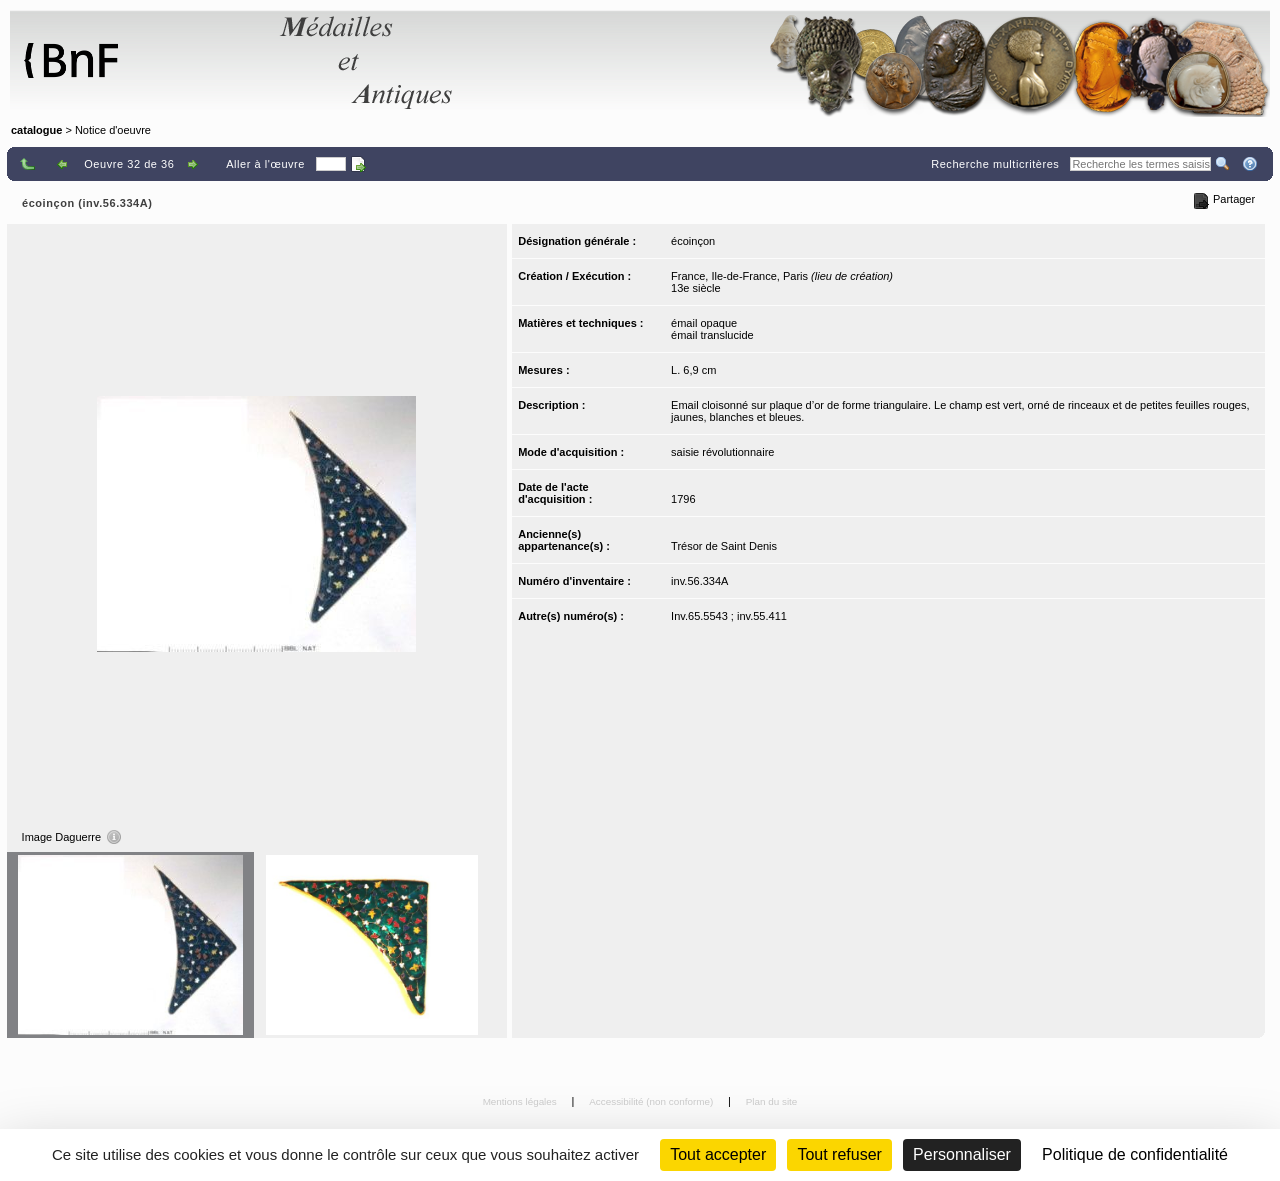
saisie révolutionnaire (722, 452)
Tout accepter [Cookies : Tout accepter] (718, 1154)
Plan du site (772, 1101)
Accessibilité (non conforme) (652, 1101)
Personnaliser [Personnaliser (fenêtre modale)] (962, 1154)
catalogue (36, 130)
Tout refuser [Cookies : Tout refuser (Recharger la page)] (839, 1154)
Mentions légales (521, 1101)
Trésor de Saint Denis (724, 546)
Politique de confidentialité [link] (1135, 1154)
